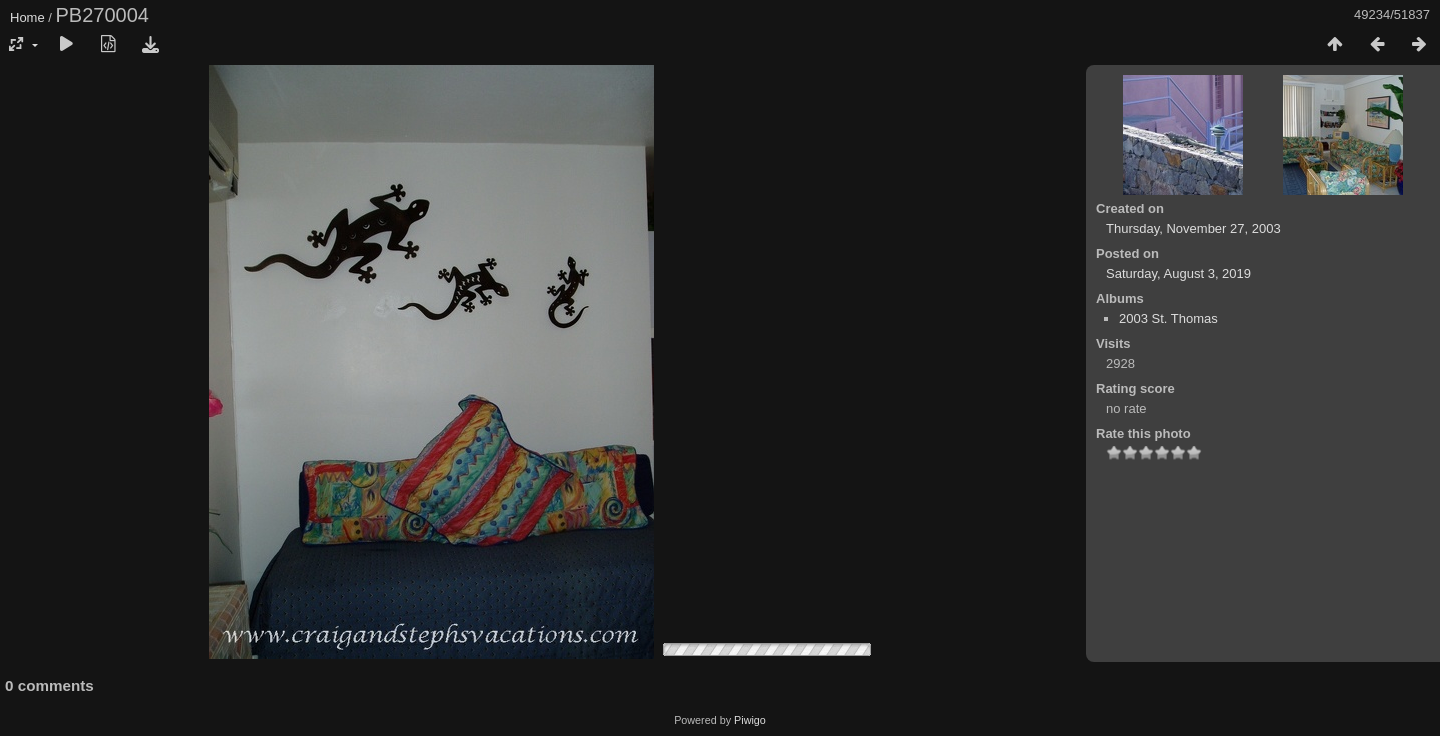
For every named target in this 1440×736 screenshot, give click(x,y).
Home (27, 17)
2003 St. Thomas (1168, 318)
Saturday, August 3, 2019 (1178, 273)
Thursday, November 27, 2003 (1193, 228)
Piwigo (750, 720)
